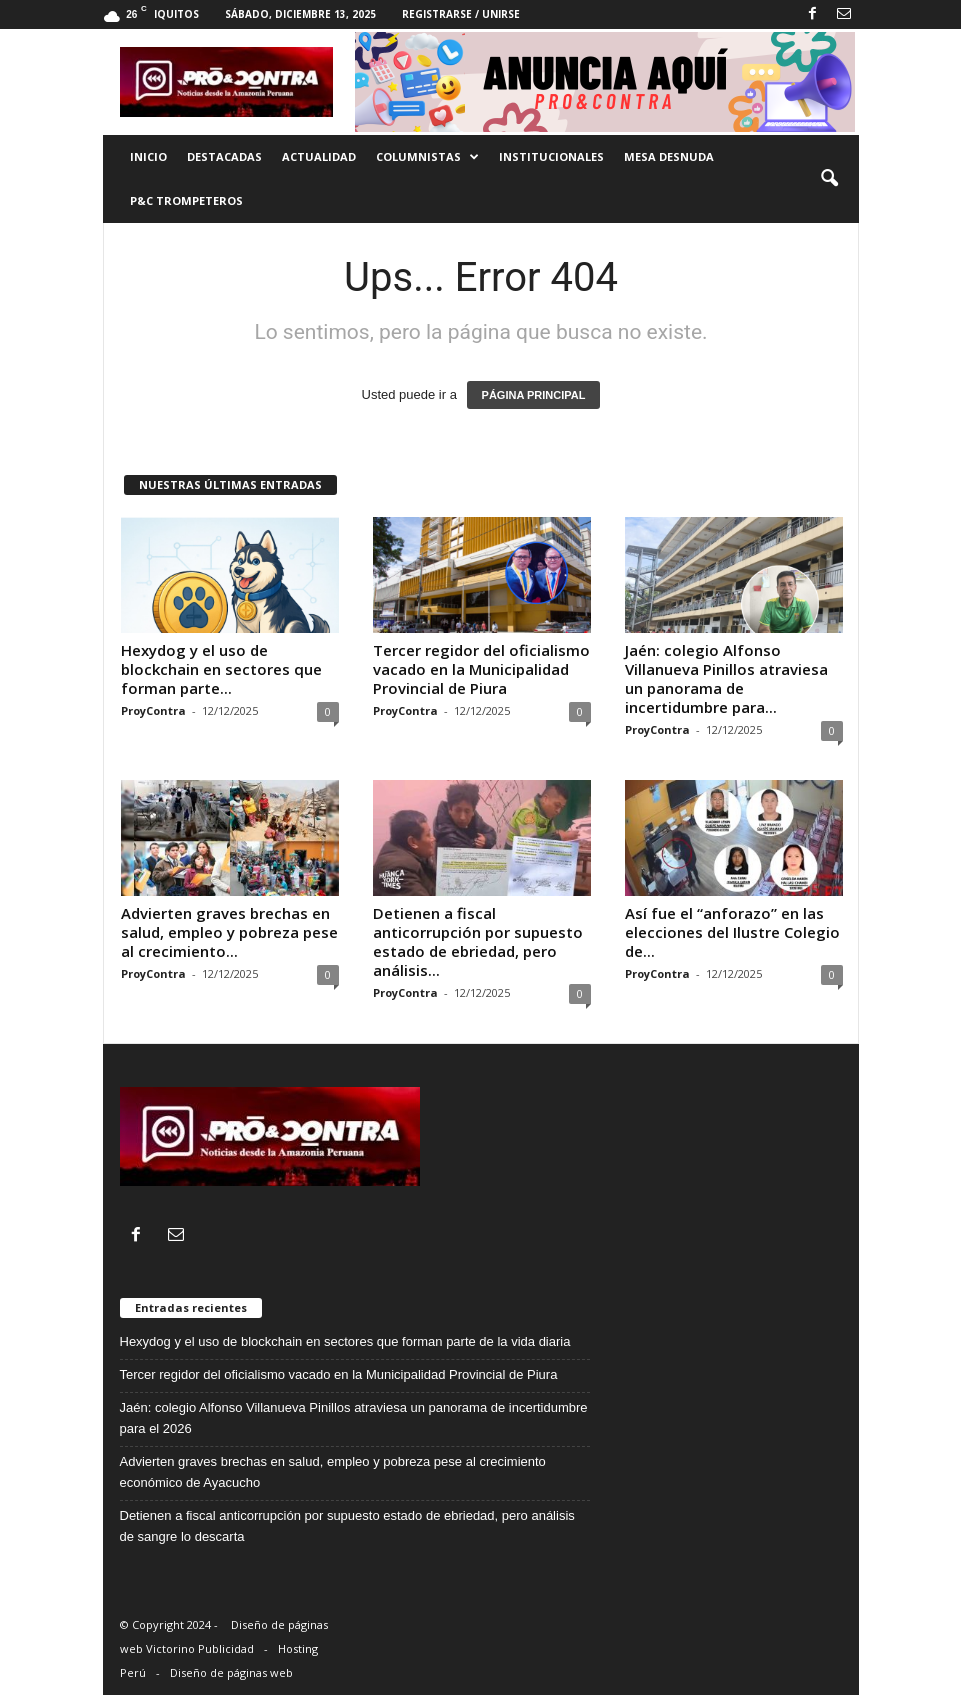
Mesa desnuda (669, 156)
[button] (829, 179)
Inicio (148, 156)
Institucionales (551, 156)
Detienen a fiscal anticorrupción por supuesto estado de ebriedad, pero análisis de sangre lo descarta (347, 1526)
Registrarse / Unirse (461, 14)
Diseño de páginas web (231, 1672)
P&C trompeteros (186, 200)
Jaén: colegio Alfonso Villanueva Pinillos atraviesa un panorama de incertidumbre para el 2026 (354, 1418)
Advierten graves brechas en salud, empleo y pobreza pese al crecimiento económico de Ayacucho (333, 1472)
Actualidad (319, 156)
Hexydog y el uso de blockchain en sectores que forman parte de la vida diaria (345, 1341)
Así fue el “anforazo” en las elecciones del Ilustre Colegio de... (732, 932)
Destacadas (224, 156)
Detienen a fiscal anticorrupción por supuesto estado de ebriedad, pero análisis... (478, 941)
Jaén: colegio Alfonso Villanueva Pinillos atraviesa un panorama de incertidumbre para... (726, 678)
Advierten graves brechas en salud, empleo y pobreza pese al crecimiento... (229, 932)
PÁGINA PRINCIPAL (534, 395)
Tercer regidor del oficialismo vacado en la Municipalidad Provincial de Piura (481, 669)
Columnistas (427, 157)
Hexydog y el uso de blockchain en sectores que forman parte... (221, 669)
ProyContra (153, 710)
